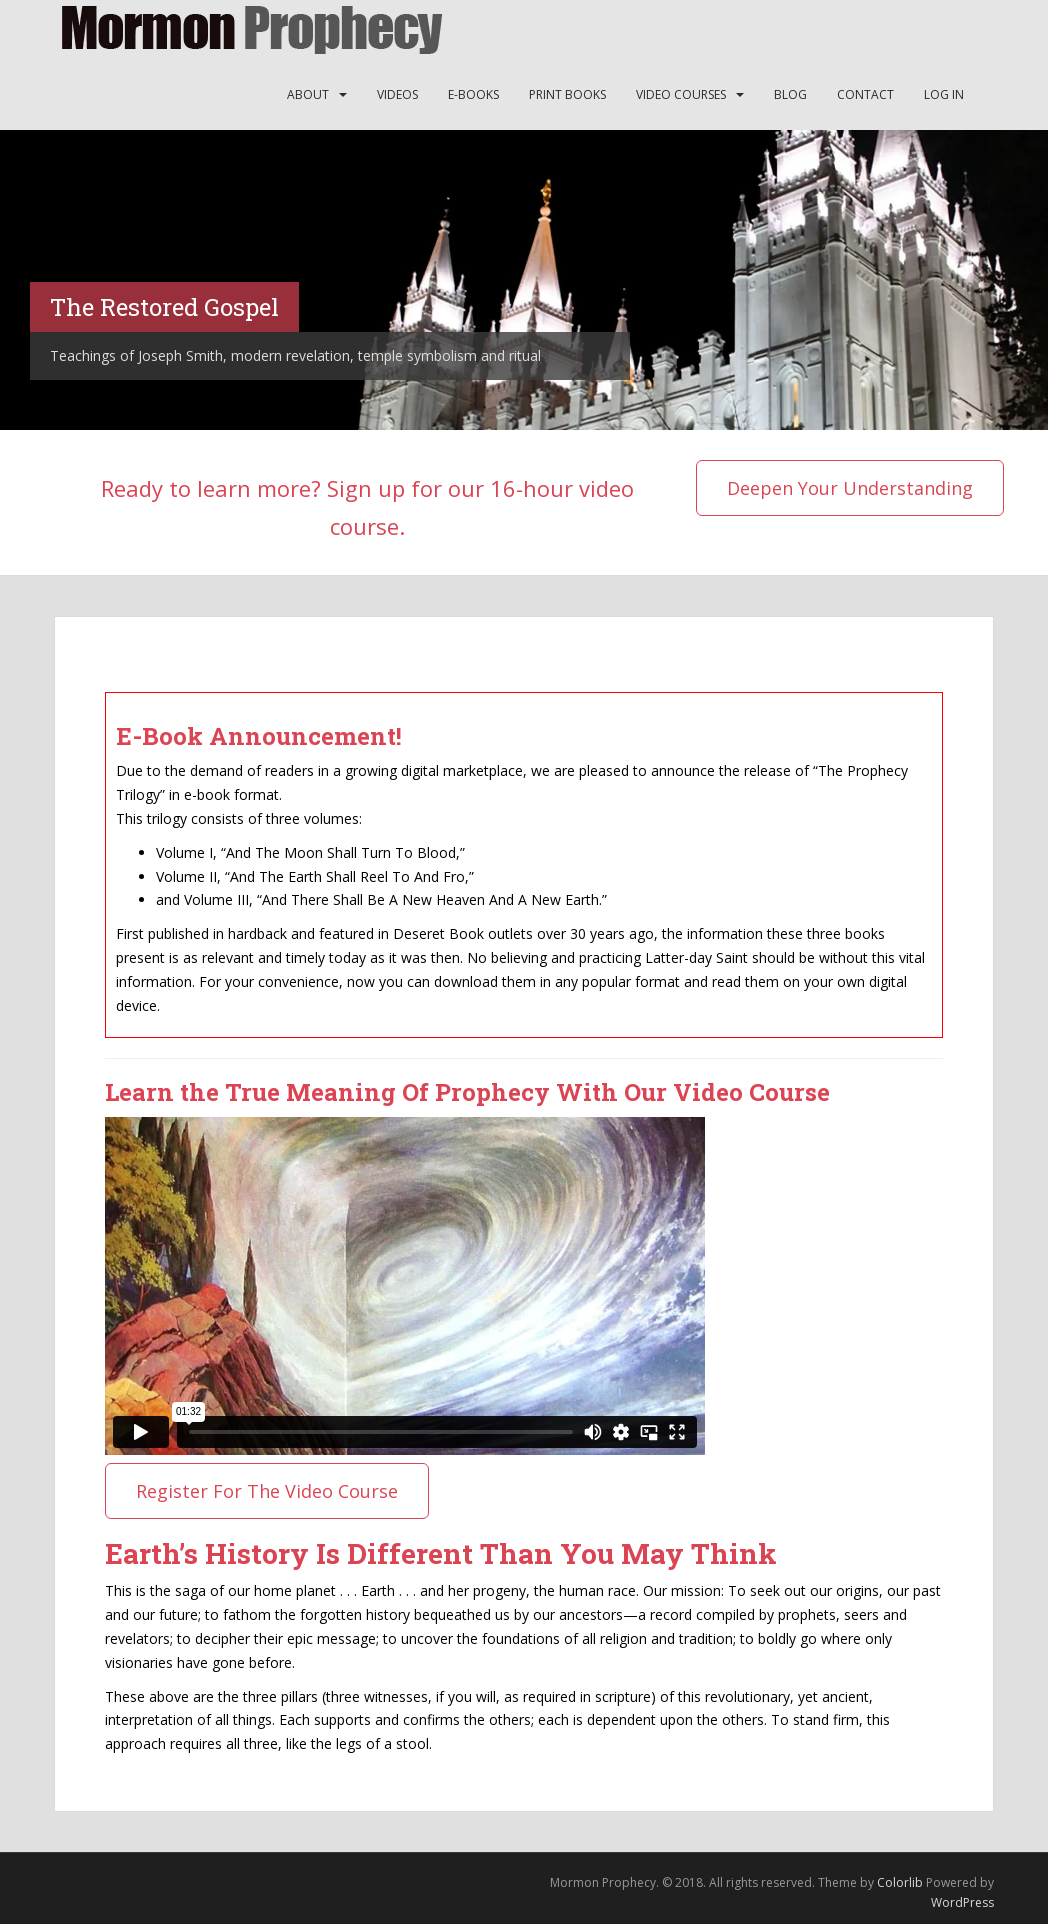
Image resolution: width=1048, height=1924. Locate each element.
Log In (944, 94)
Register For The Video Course (267, 1491)
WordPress (962, 1902)
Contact (865, 94)
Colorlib (900, 1882)
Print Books (567, 94)
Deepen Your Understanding (850, 488)
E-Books (473, 94)
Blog (790, 94)
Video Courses (681, 94)
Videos (397, 94)
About (308, 94)
